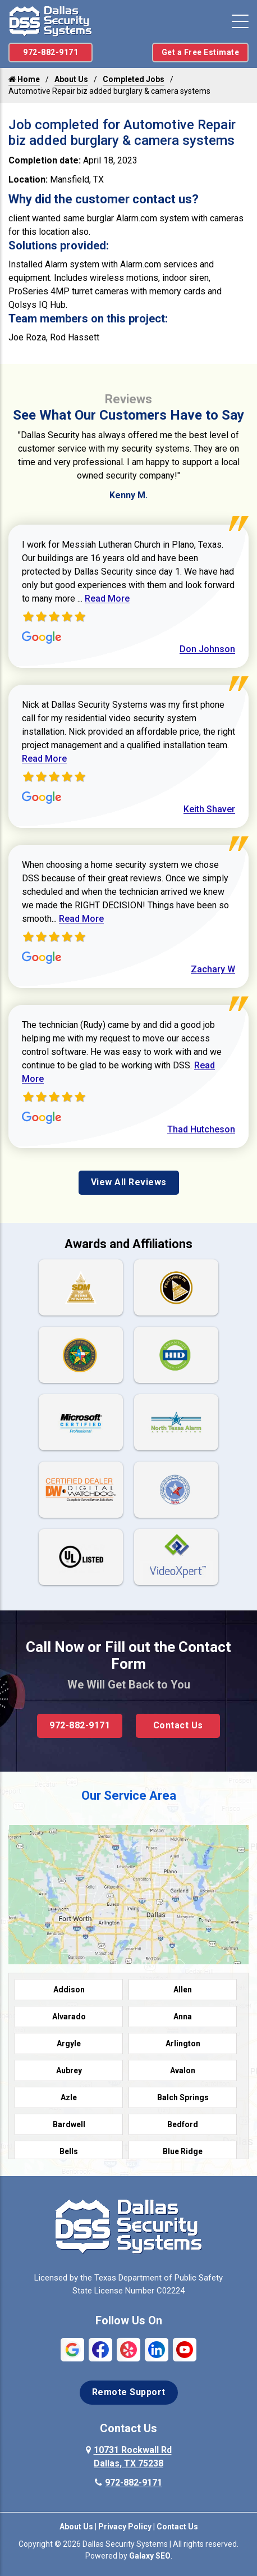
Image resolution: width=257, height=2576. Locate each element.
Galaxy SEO (150, 2555)
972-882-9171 (50, 52)
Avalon (182, 2070)
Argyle (69, 2043)
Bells (68, 2151)
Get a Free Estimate (201, 52)
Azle (69, 2097)
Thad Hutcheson (201, 1129)
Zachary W (213, 969)
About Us (71, 79)
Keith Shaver (209, 809)
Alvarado (69, 2016)
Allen (182, 1989)
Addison (69, 1989)
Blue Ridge (183, 2151)
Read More (107, 598)
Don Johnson (207, 649)
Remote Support (129, 2392)
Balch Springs (183, 2097)
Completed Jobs (133, 79)
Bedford (182, 2124)
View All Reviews (129, 1182)
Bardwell (69, 2124)
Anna (182, 2016)
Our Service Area (128, 1795)
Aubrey (69, 2070)
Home (24, 79)
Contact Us (178, 1725)
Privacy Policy (125, 2526)
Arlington (183, 2043)
